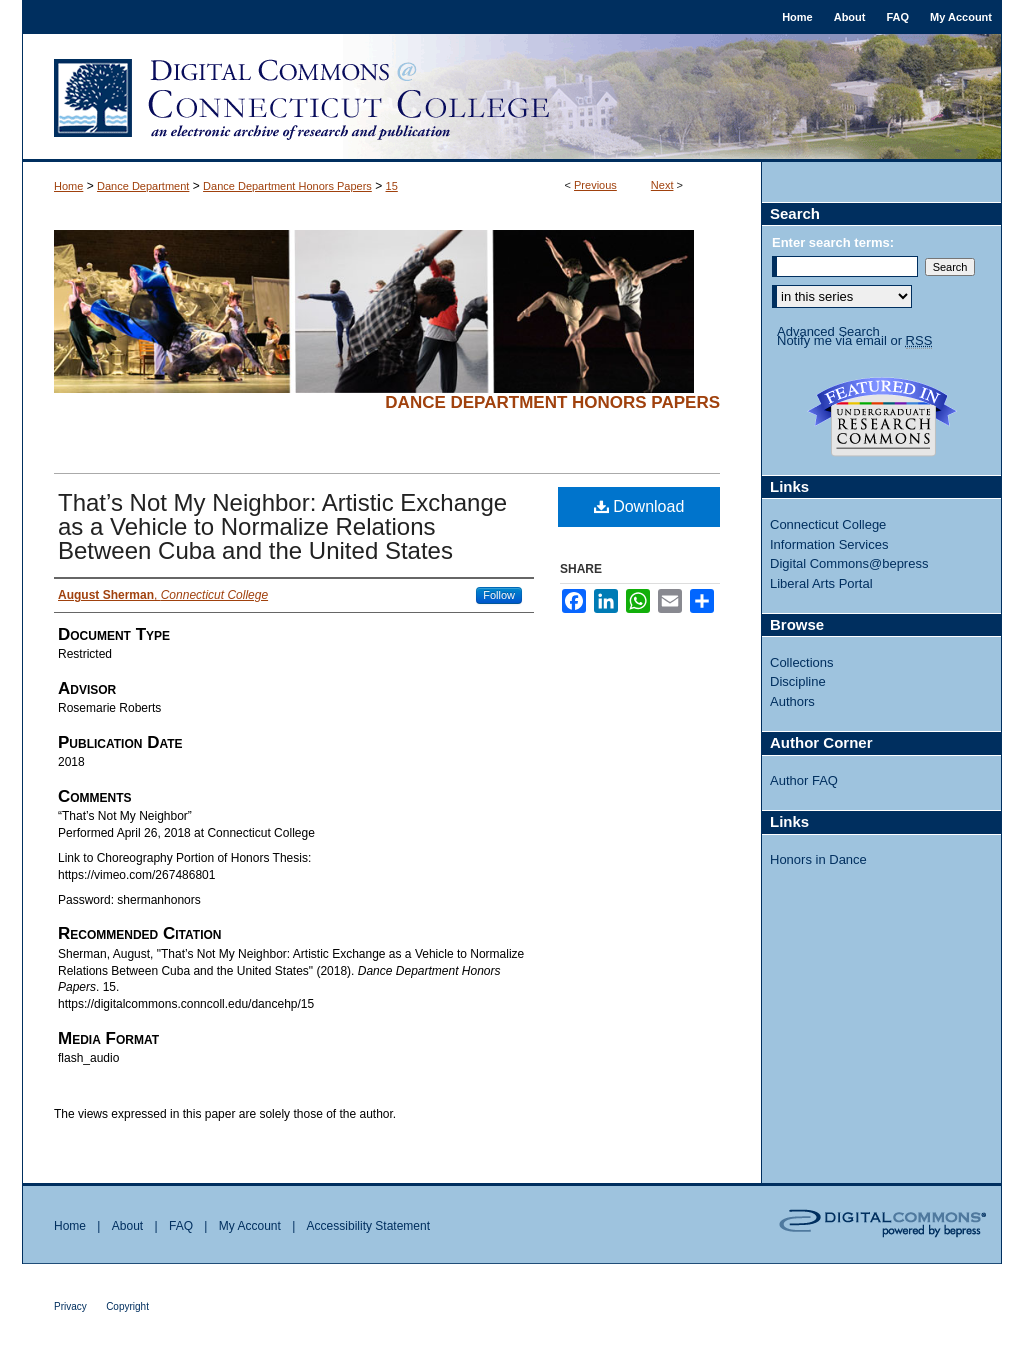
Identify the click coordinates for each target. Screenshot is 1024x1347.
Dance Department (143, 186)
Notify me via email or (854, 341)
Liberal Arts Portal (821, 583)
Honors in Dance (818, 859)
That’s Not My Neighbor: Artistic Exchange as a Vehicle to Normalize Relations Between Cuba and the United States (282, 526)
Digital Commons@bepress (849, 563)
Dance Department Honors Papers (287, 186)
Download (639, 506)
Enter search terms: (833, 242)
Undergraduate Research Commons (882, 417)
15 (392, 186)
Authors (792, 701)
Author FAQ (804, 780)
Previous (595, 185)
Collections (802, 662)
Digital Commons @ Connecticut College (512, 98)
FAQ (181, 1226)
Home (68, 186)
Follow (499, 595)
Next (662, 185)
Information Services (829, 544)
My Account (250, 1226)
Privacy (70, 1306)
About (127, 1226)
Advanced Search (828, 331)
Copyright (127, 1306)
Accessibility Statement (368, 1226)
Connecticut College (828, 524)
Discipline (798, 681)
